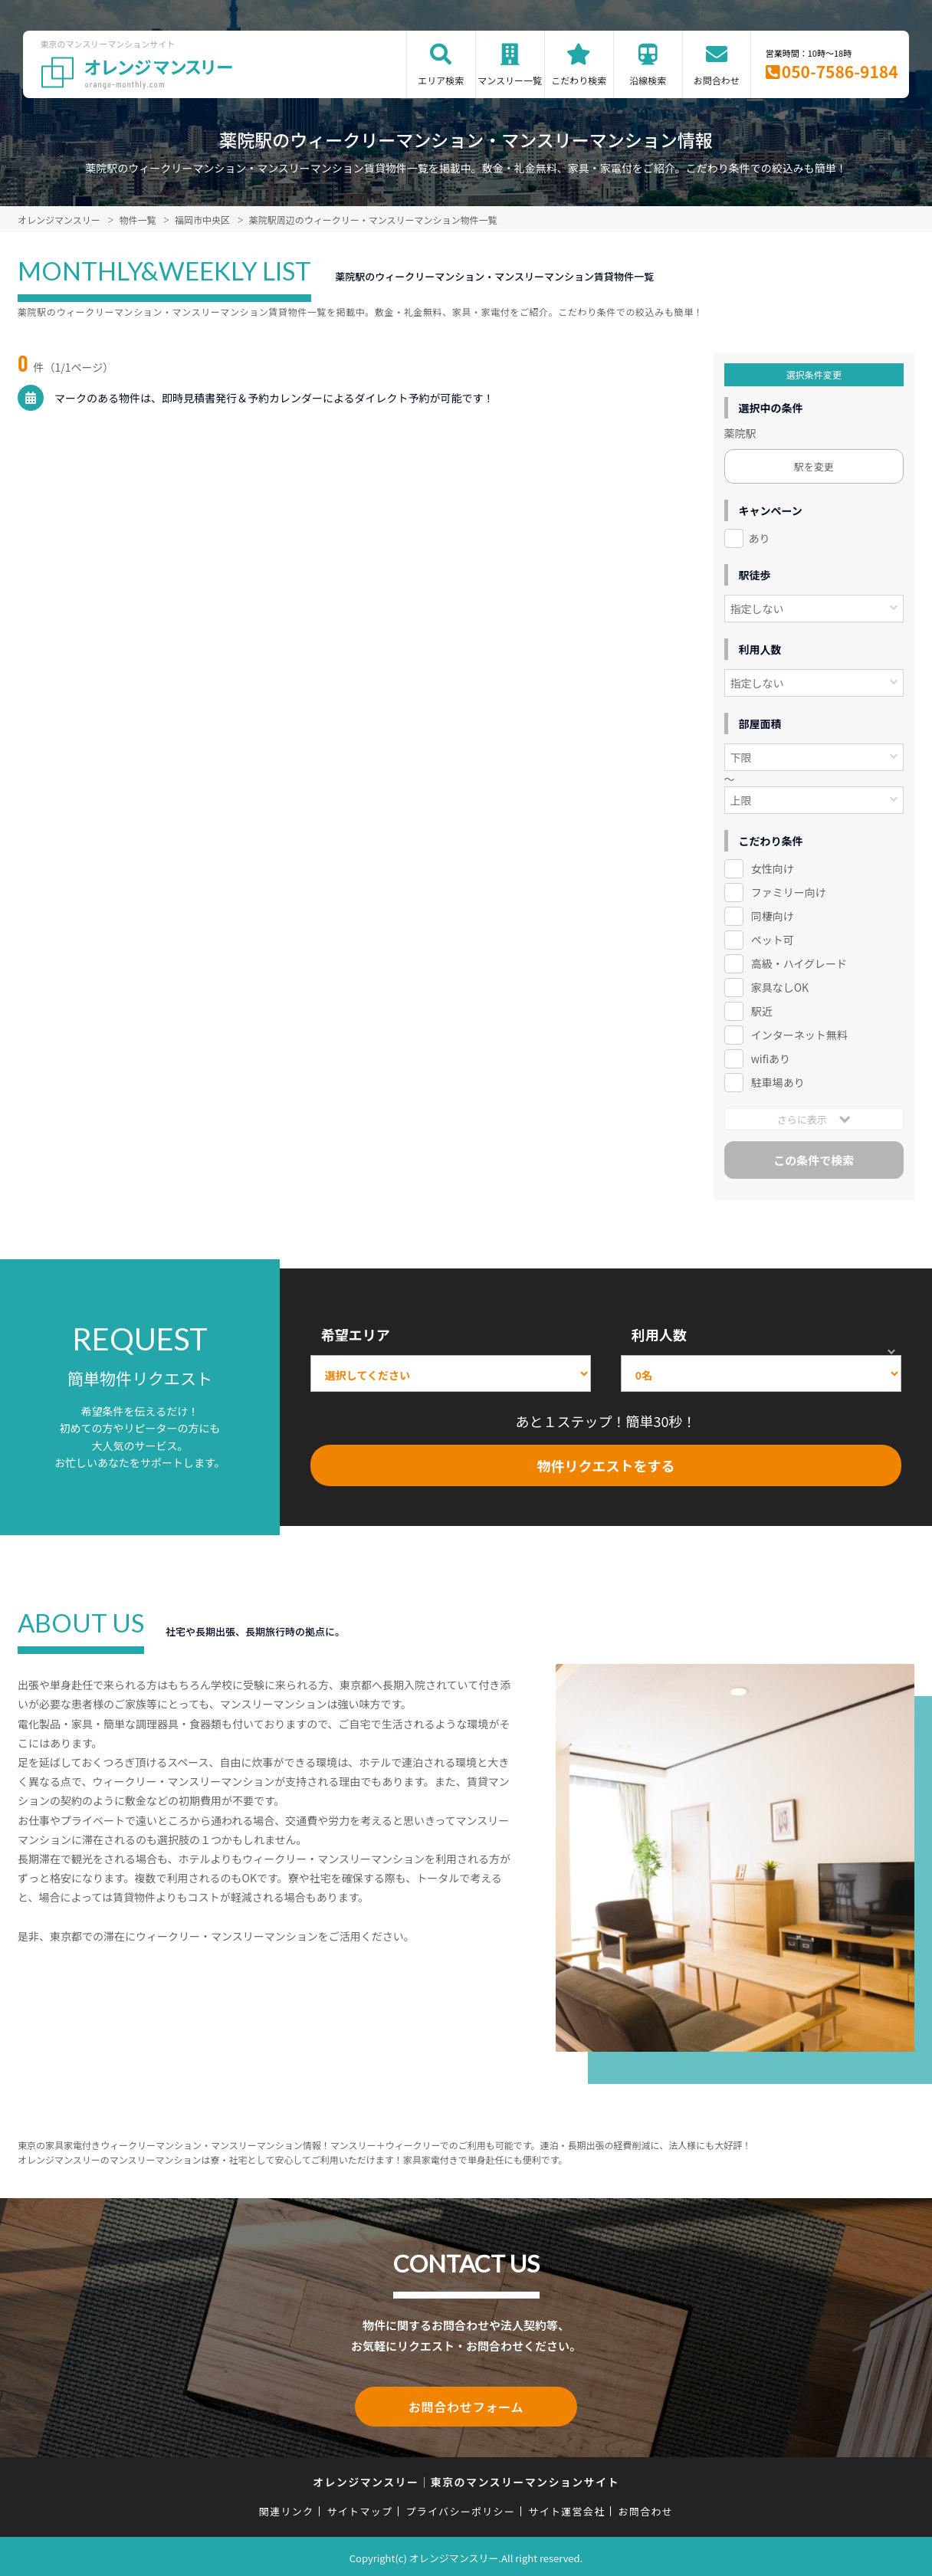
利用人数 (659, 1334)
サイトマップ (360, 2508)
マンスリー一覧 (509, 80)
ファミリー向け (788, 892)
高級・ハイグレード (799, 963)
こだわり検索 (578, 80)
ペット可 (772, 939)
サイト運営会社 (566, 2508)
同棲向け (772, 916)
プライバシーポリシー (460, 2508)
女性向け (772, 868)
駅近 (762, 1011)
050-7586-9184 (840, 71)
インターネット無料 (799, 1034)
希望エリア (355, 1334)
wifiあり (770, 1058)
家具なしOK (780, 987)
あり (759, 538)
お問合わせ (717, 80)
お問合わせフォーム (466, 2405)
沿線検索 (647, 80)
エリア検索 (441, 80)
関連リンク (286, 2508)
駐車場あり (778, 1082)
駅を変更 (814, 466)
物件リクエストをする (605, 1465)
